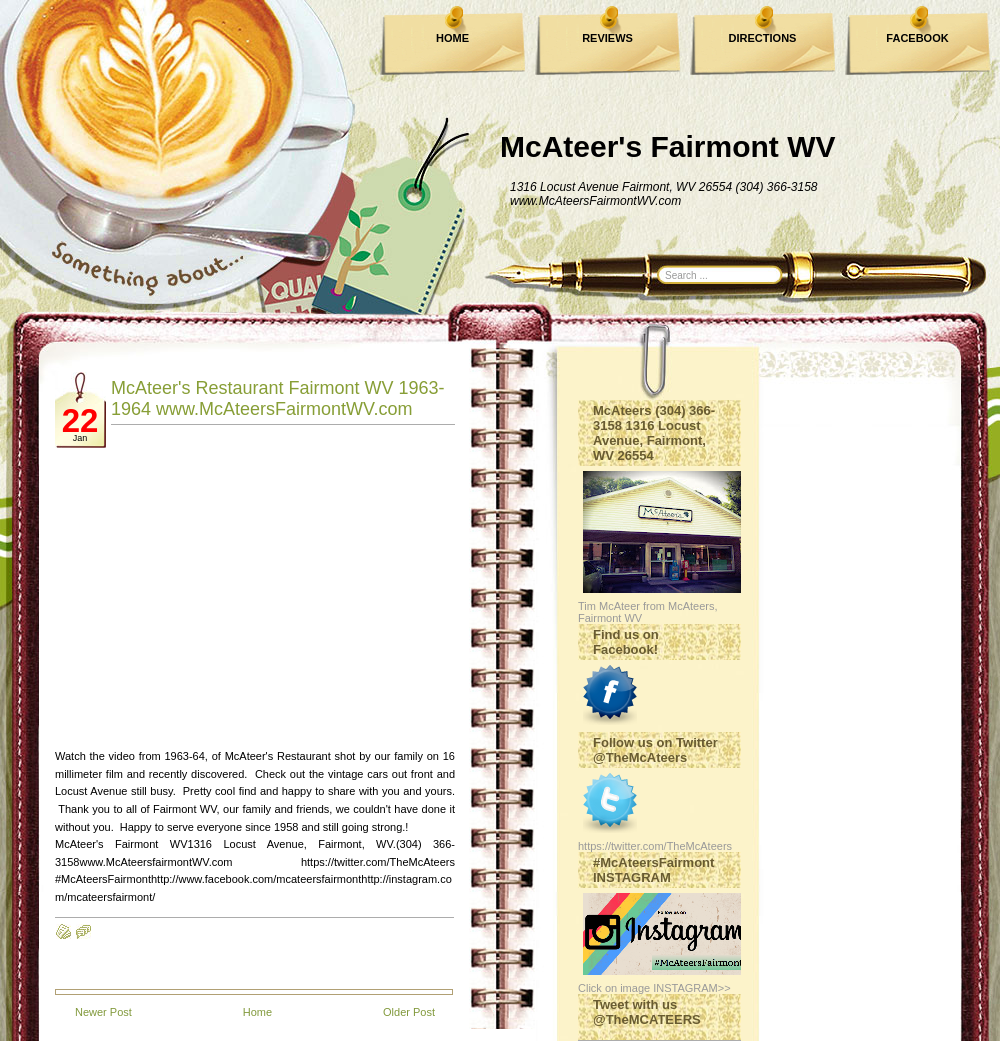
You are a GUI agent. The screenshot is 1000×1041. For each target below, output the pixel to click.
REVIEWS (607, 38)
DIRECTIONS (763, 38)
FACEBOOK (917, 38)
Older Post (409, 1012)
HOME (452, 38)
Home (257, 1012)
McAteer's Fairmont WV (668, 146)
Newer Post (103, 1012)
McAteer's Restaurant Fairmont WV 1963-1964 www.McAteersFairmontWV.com (278, 398)
